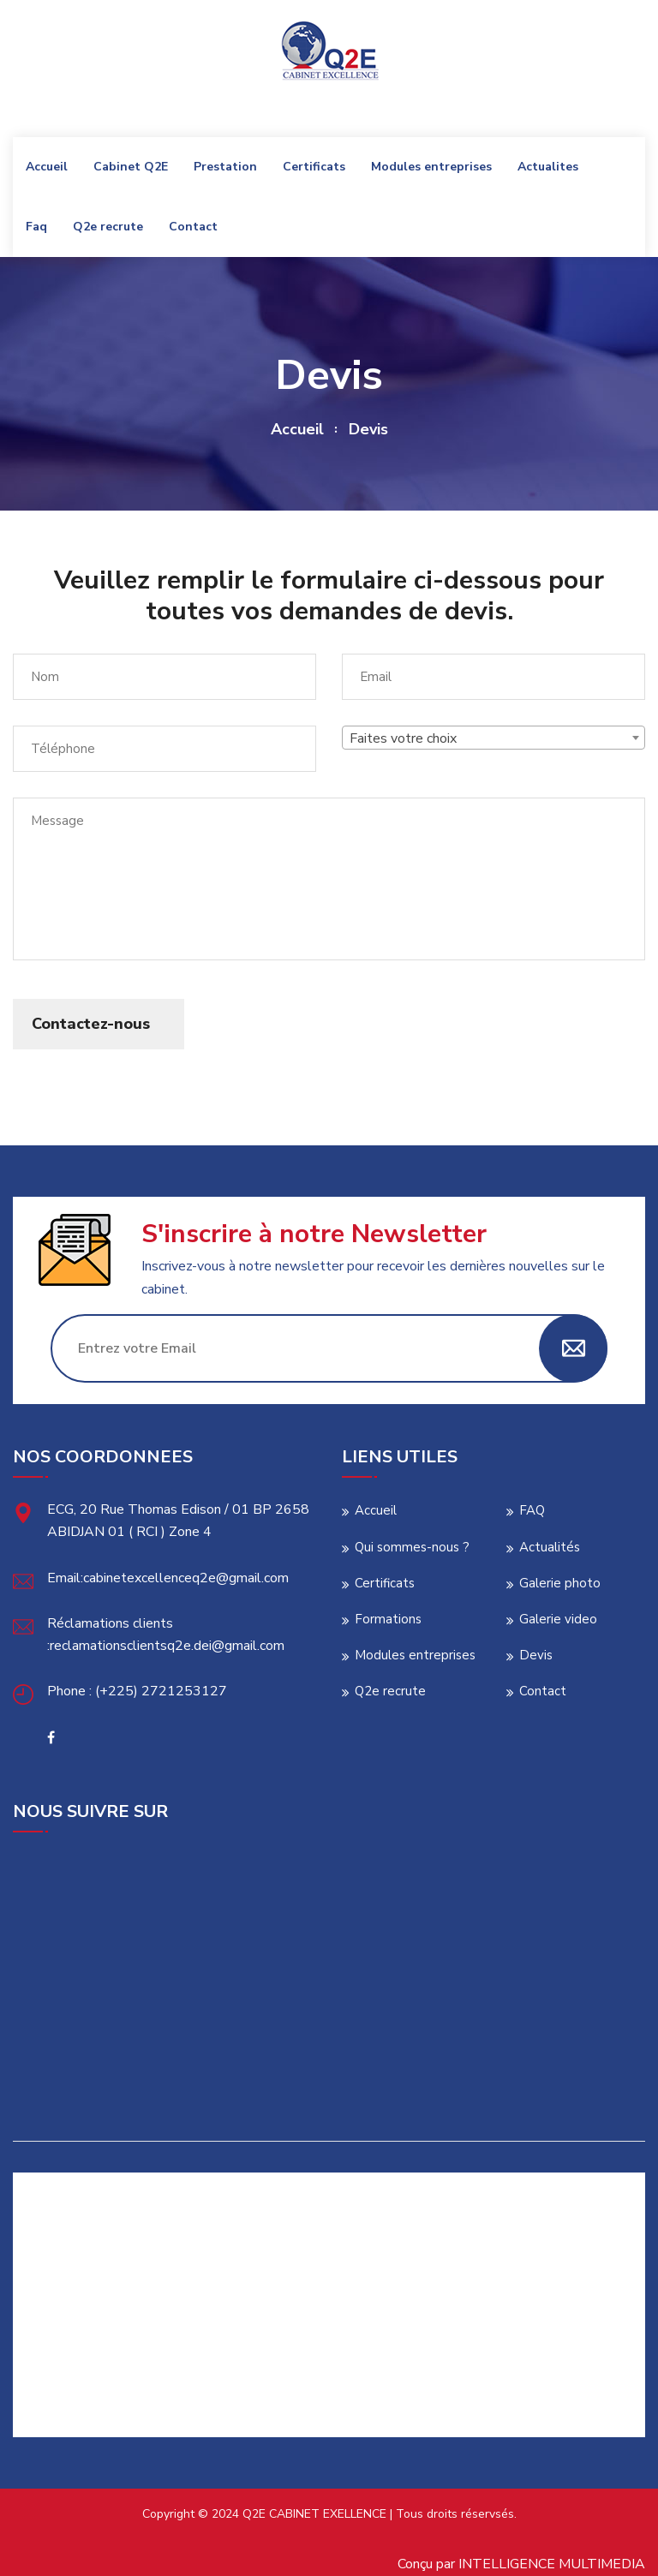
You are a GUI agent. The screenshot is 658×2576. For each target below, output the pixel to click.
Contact (193, 226)
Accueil (47, 166)
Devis (536, 1655)
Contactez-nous (91, 1023)
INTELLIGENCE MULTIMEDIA (551, 2564)
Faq (36, 226)
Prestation (225, 166)
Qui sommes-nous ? (412, 1547)
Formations (388, 1619)
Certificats (314, 166)
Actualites (547, 166)
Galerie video (558, 1619)
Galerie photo (560, 1583)
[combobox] (493, 738)
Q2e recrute (108, 226)
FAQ (532, 1510)
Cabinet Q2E (130, 166)
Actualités (549, 1547)
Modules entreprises (431, 166)
